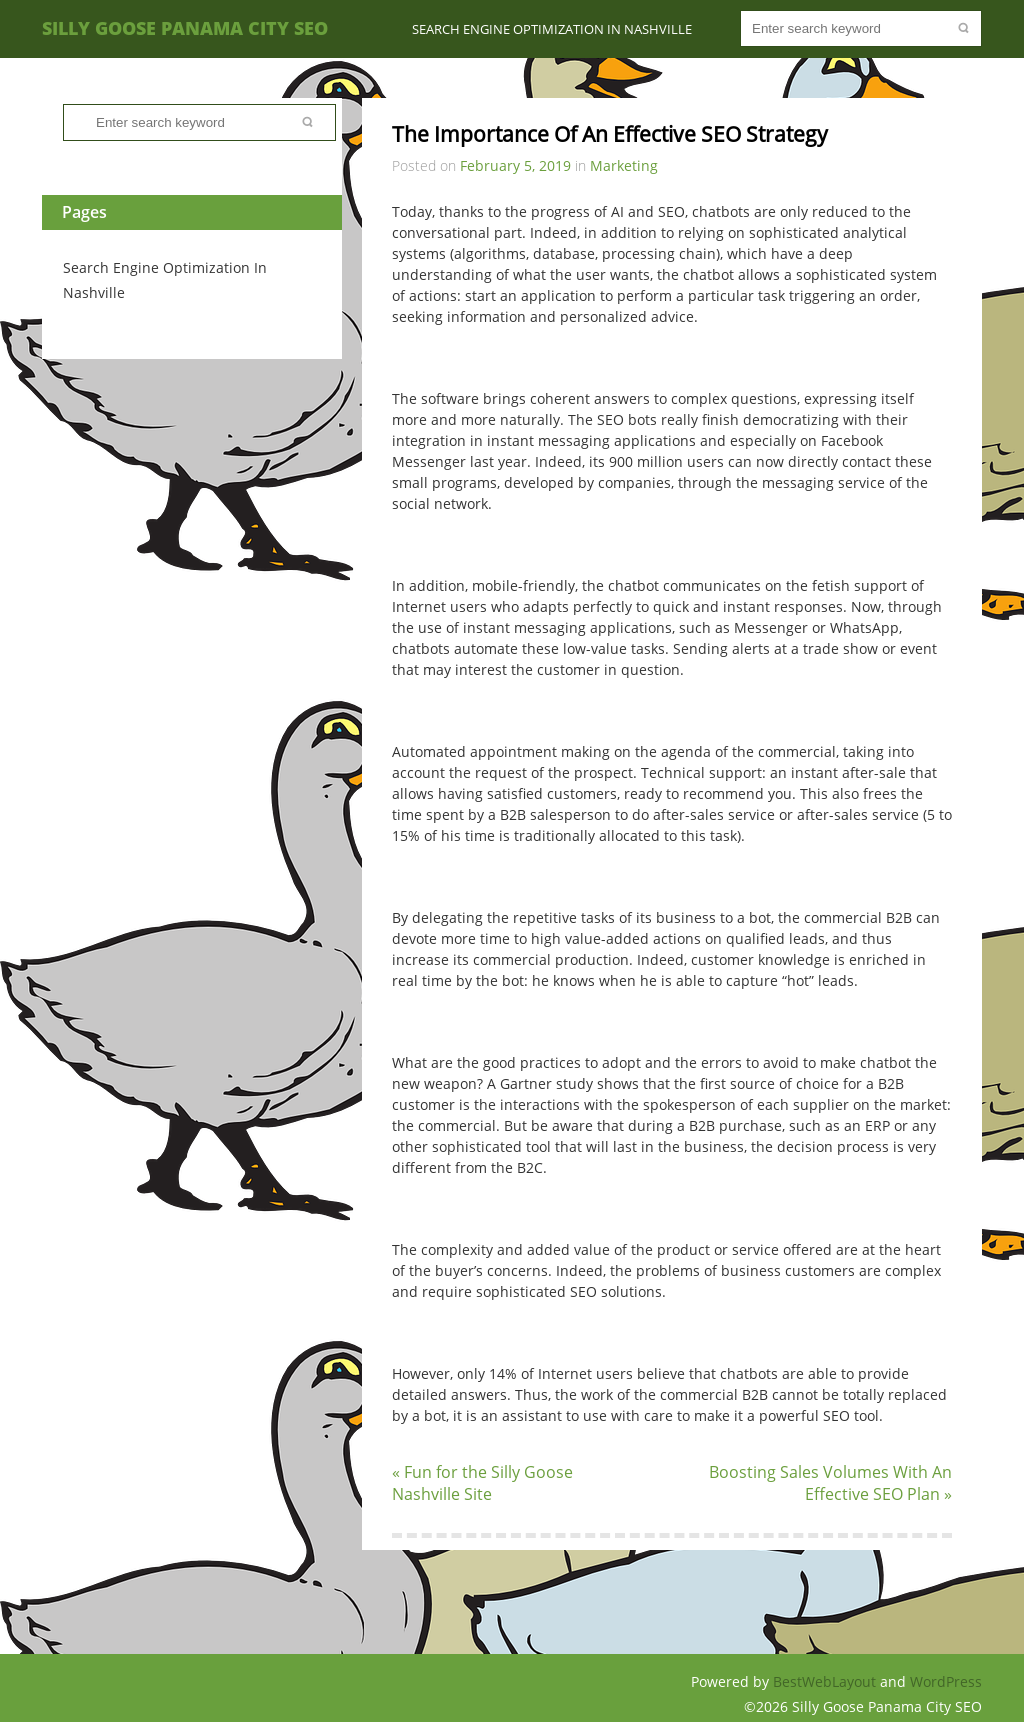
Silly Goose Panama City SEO (185, 28)
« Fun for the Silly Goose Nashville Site (482, 1483)
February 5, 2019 (515, 165)
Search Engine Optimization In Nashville (552, 29)
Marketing (624, 165)
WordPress (946, 1681)
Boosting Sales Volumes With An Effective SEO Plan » (830, 1483)
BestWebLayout (826, 1681)
